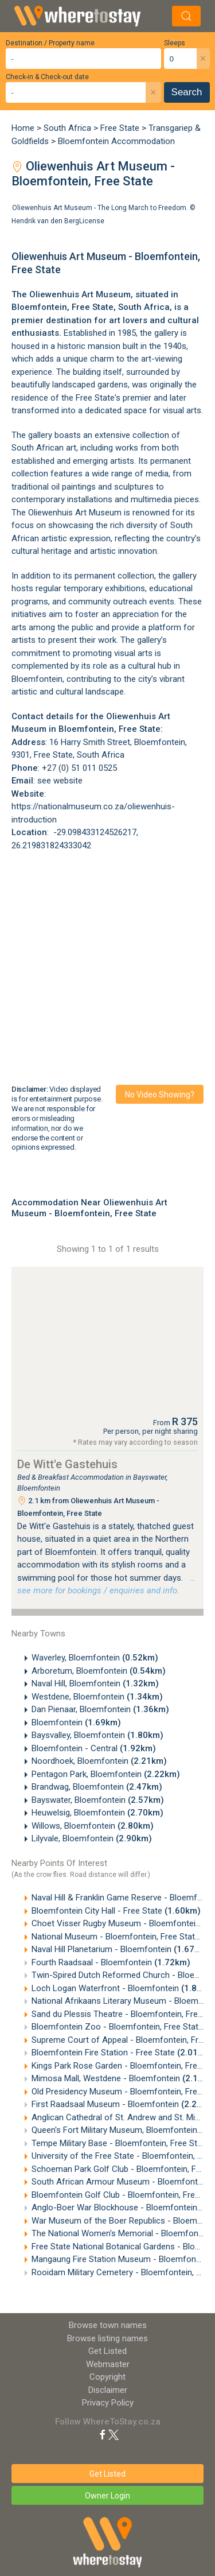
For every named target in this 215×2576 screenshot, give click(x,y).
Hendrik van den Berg (45, 220)
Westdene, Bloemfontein (97, 1697)
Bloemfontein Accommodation (116, 141)
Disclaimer (107, 2390)
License (91, 220)
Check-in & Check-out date (47, 77)
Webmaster (108, 2364)
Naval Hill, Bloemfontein (95, 1683)
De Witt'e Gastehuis (67, 1464)
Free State (119, 128)
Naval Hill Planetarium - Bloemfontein (121, 1949)
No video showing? (159, 1094)
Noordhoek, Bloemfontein (99, 1761)
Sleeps (174, 43)
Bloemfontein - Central (94, 1748)
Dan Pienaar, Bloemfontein (100, 1709)
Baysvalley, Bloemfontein (97, 1735)
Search (186, 92)
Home (22, 128)
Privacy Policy (108, 2402)
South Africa (67, 128)
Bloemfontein (39, 307)
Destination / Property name (50, 43)
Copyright (107, 2377)
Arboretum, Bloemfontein (99, 1671)
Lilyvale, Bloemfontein (92, 1838)
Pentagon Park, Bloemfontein (106, 1774)
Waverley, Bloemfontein (95, 1657)
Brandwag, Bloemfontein (97, 1787)
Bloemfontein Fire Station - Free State (122, 2052)
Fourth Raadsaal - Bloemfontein (111, 1962)
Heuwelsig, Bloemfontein (97, 1812)
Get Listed (107, 2351)
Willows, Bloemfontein (93, 1826)
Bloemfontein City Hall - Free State (116, 1911)
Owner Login (107, 2495)
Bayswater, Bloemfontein (98, 1800)
